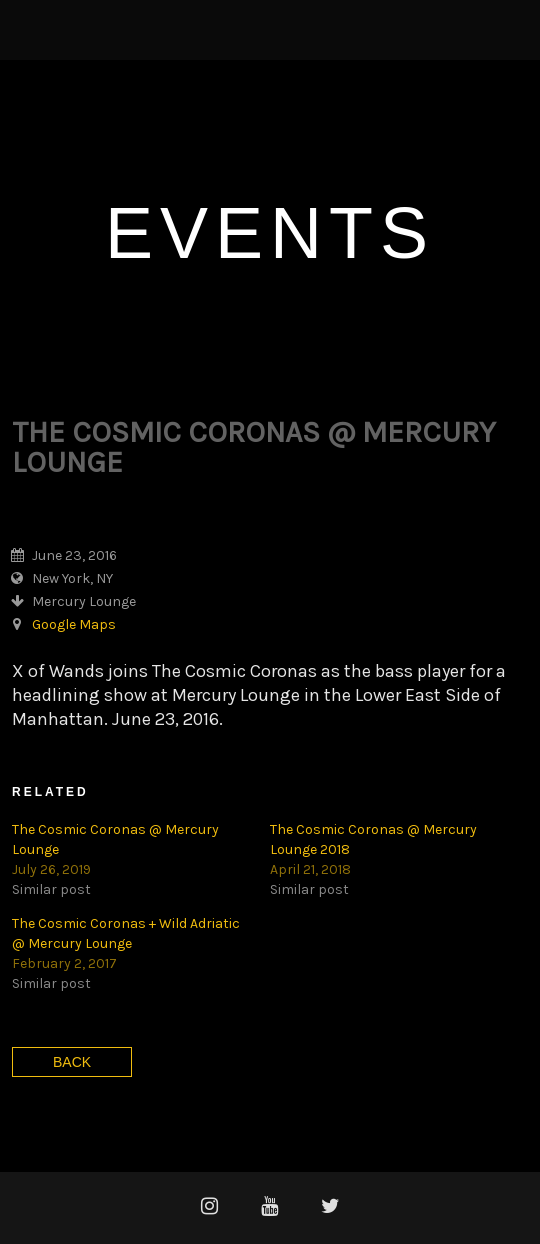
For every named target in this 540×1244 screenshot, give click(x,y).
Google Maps (74, 624)
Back (72, 1062)
